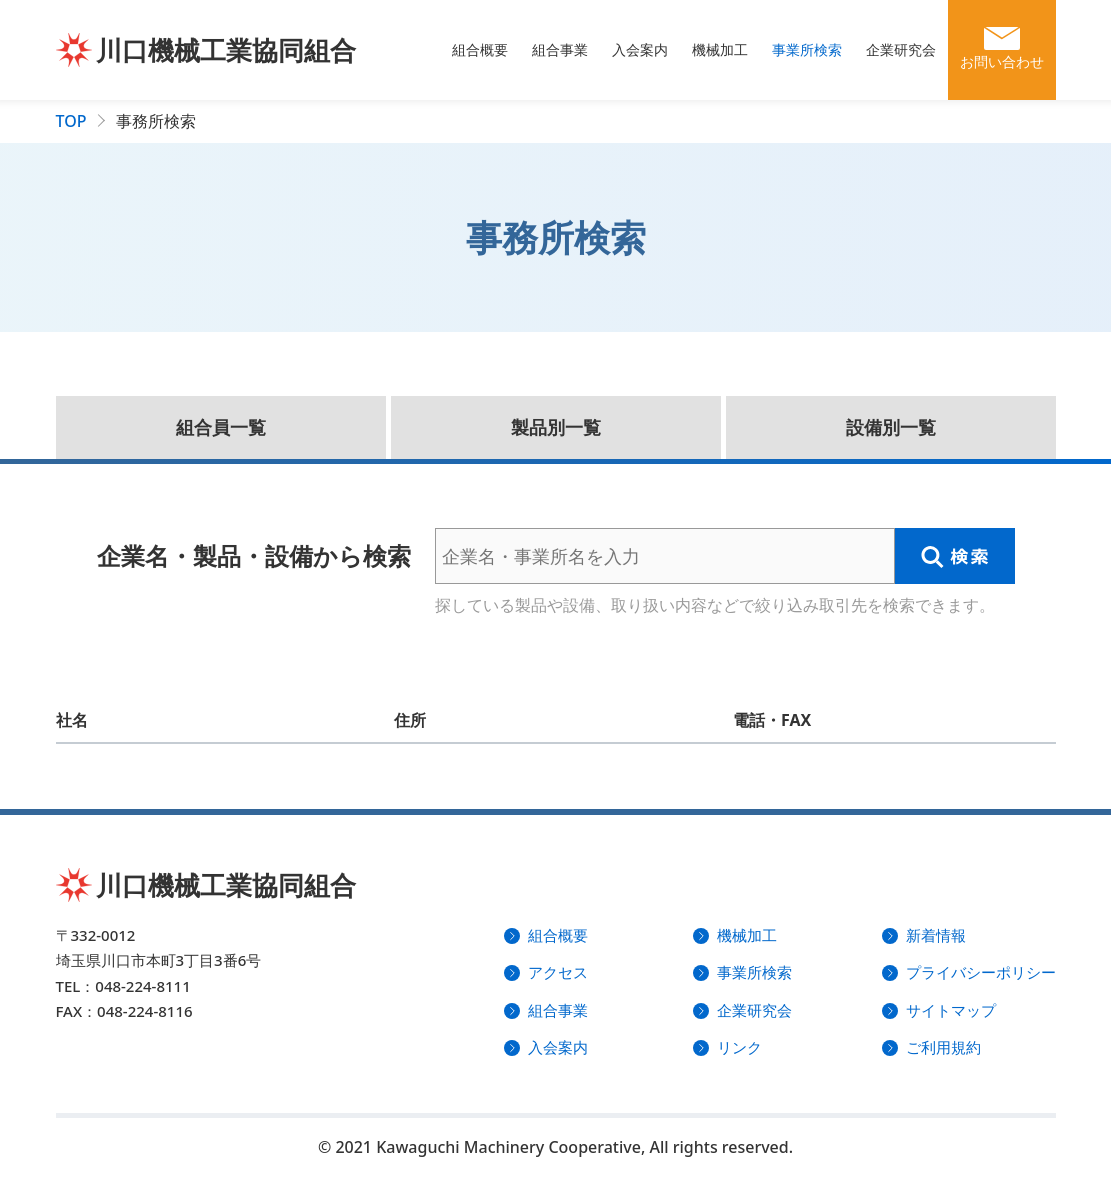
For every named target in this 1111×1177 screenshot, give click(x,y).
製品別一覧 (556, 427)
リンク (739, 1047)
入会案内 (640, 49)
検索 (955, 556)
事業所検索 (807, 49)
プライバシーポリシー (981, 972)
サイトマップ (951, 1010)
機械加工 (720, 49)
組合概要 (480, 49)
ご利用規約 (943, 1047)
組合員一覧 (221, 427)
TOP (71, 121)
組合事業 (560, 49)
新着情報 (936, 935)
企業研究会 (901, 49)
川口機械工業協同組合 (226, 50)
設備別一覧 (891, 427)
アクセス (558, 972)
